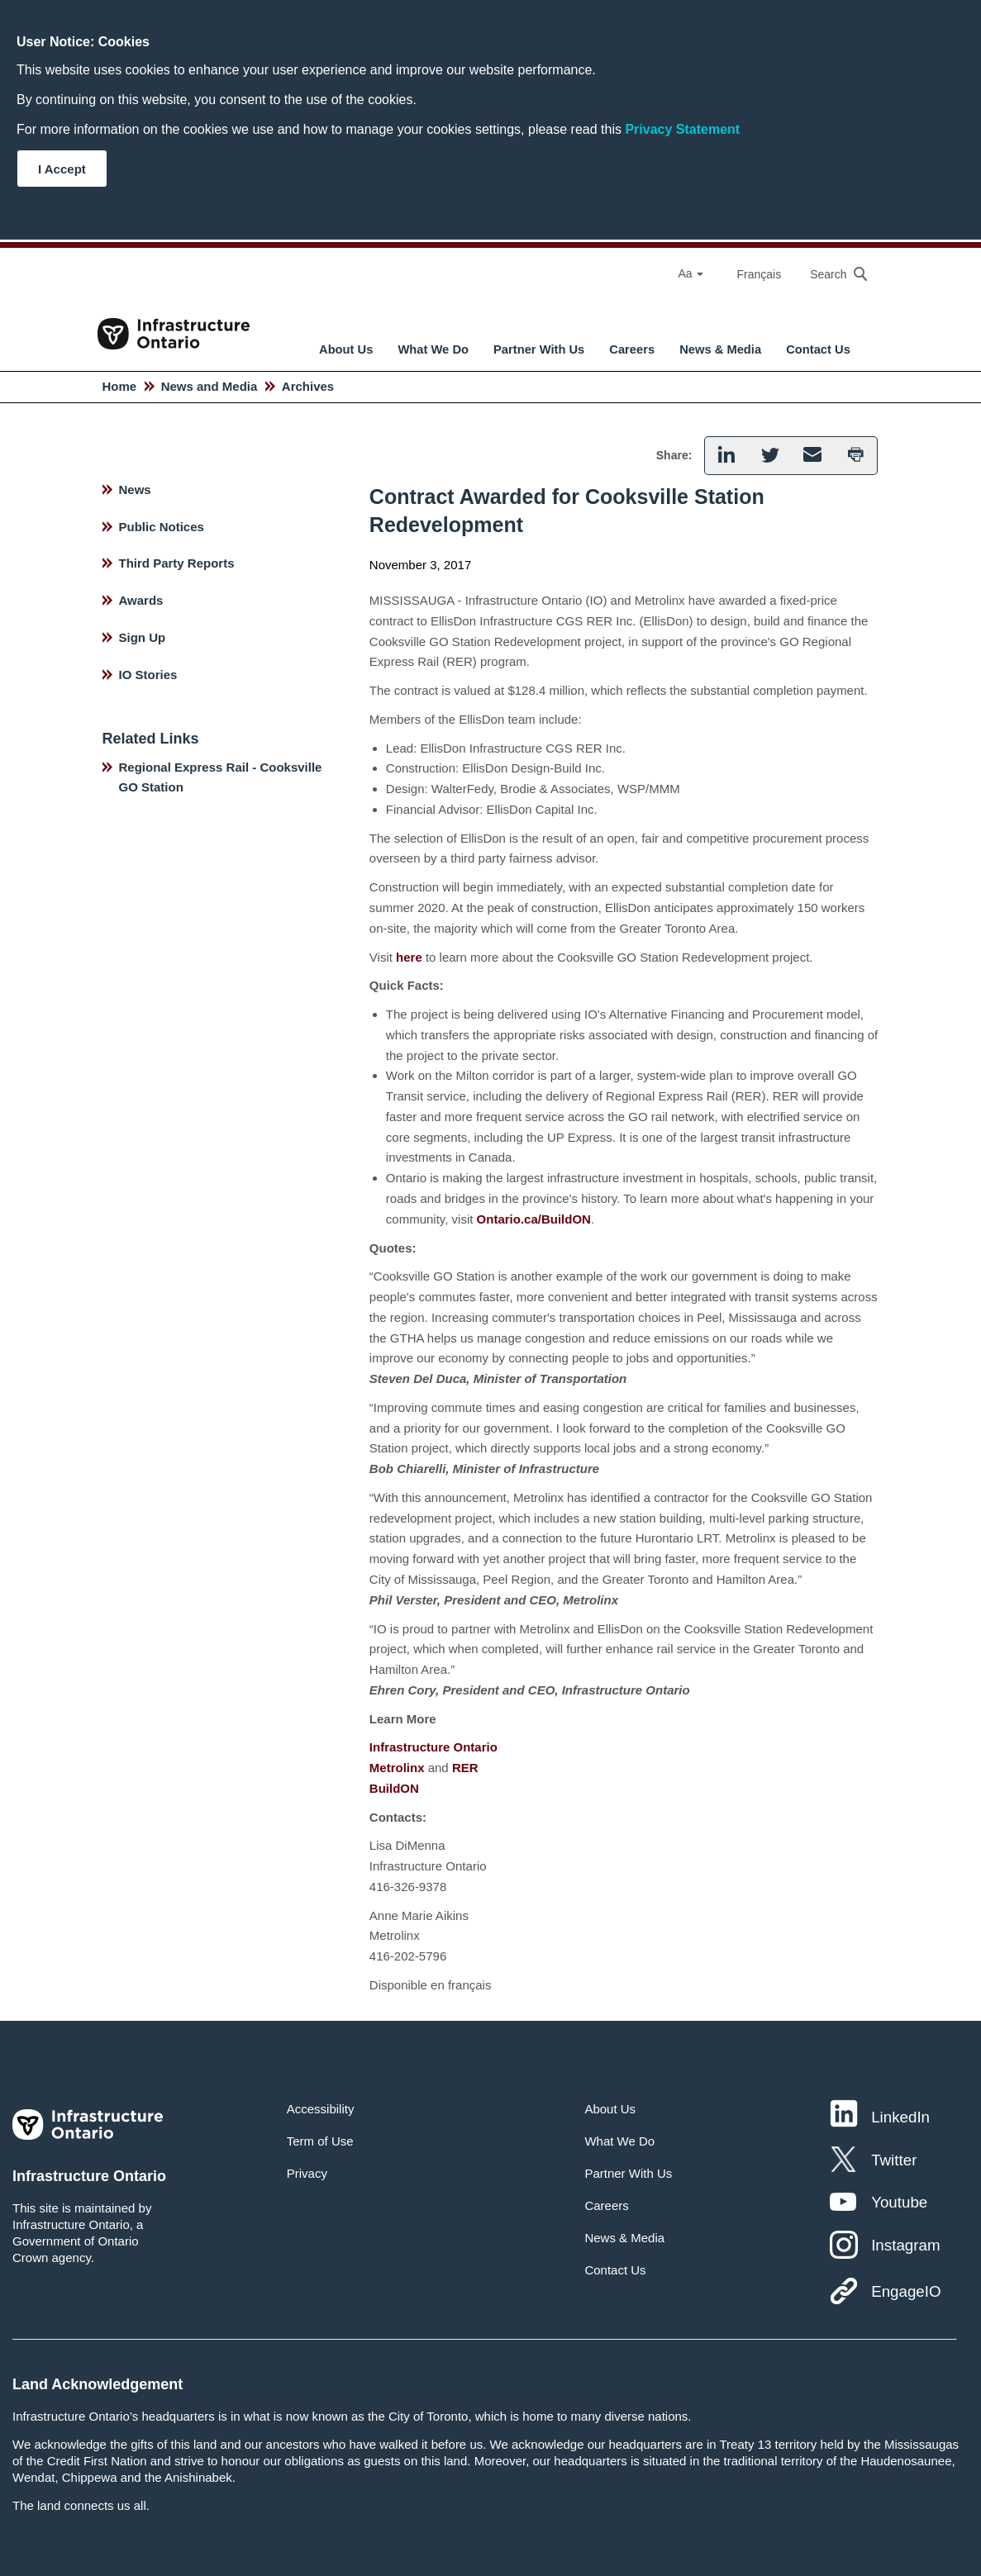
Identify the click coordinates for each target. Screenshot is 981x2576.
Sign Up (142, 637)
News (135, 489)
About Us (346, 349)
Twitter (894, 2160)
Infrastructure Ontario (433, 1747)
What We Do (433, 349)
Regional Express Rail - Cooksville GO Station (220, 777)
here (409, 957)
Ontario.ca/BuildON (534, 1219)
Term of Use (320, 2141)
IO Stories (148, 675)
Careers (632, 349)
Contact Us (818, 349)
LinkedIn (900, 2117)
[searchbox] (829, 274)
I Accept (62, 169)
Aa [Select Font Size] (690, 273)
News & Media (720, 349)
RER (465, 1768)
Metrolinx (397, 1768)
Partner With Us (538, 349)
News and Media (209, 386)
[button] (726, 455)
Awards (141, 600)
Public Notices (161, 527)
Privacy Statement (682, 129)
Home (119, 386)
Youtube (899, 2202)
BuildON (394, 1788)
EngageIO (906, 2291)
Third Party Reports (177, 563)
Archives (308, 386)
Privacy (307, 2173)
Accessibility (321, 2109)
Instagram (905, 2245)
